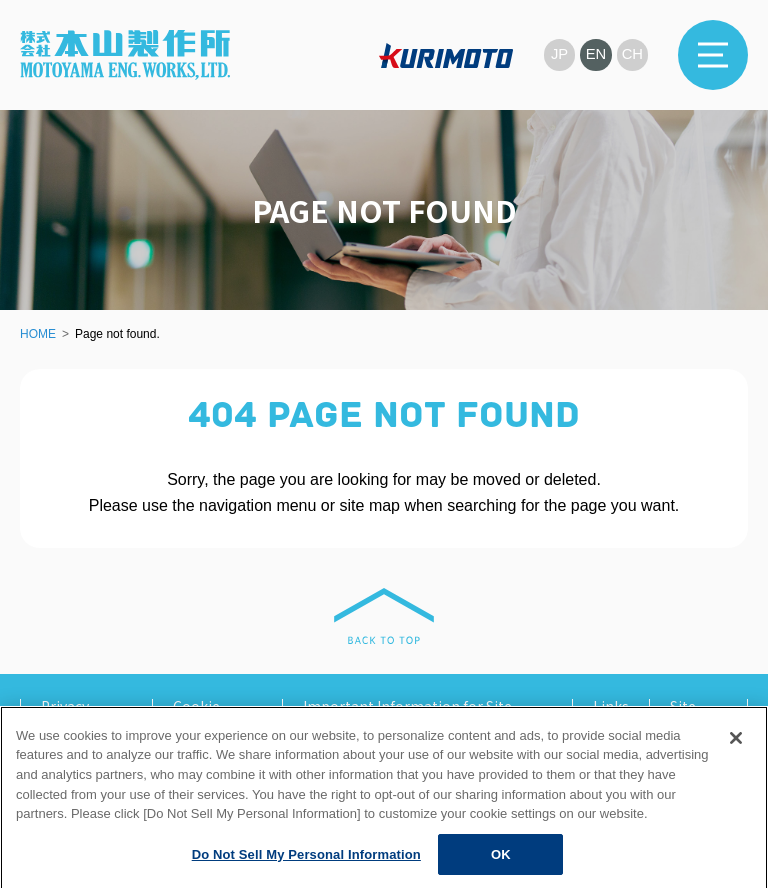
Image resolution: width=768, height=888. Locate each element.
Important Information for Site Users (407, 713)
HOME (38, 334)
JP (558, 54)
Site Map (684, 713)
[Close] (736, 755)
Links (611, 706)
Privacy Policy (65, 713)
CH (632, 54)
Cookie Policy (196, 713)
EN (595, 54)
